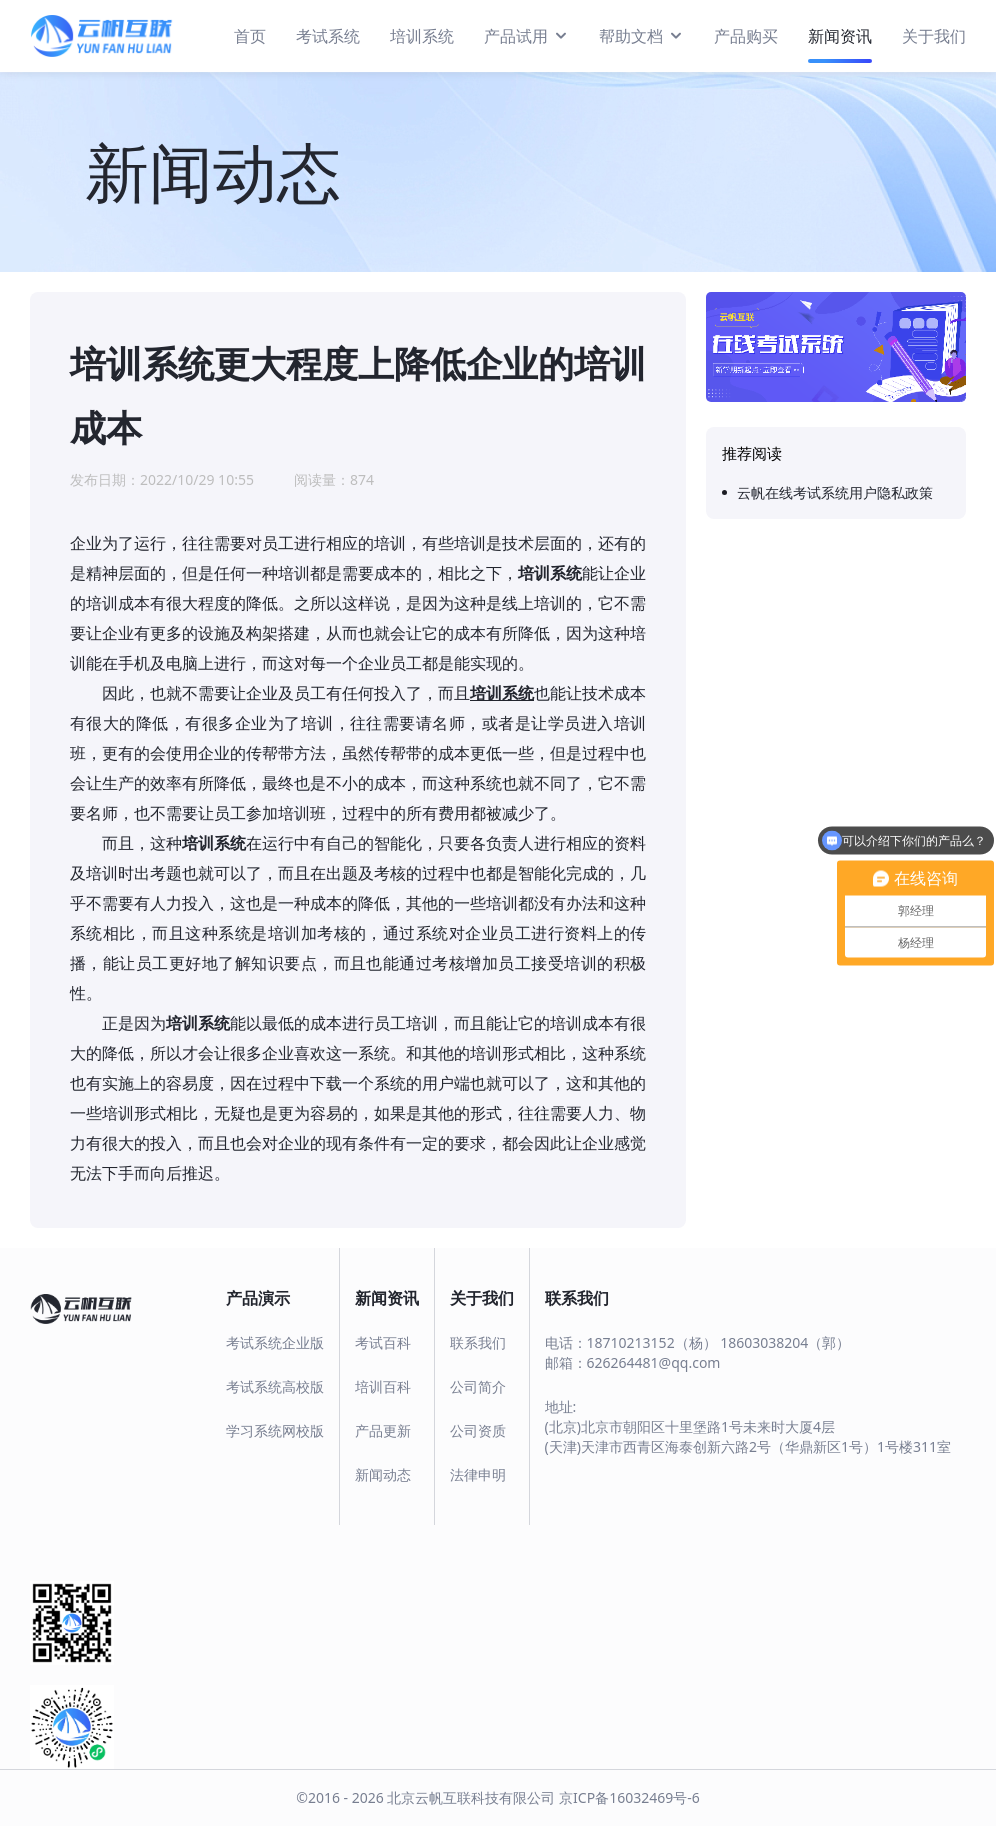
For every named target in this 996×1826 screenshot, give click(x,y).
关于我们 (934, 36)
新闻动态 (383, 1474)
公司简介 (478, 1386)
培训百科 (383, 1386)
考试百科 (383, 1342)
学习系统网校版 (275, 1430)
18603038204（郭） (785, 1342)
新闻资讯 (840, 36)
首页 (250, 36)
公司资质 (478, 1430)
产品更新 (383, 1430)
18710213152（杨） (652, 1342)
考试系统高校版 (275, 1386)
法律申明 (478, 1474)
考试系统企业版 (275, 1342)
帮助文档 (641, 35)
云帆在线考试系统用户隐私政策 (835, 492)
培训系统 (422, 36)
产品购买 (746, 36)
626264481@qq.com (654, 1362)
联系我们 (478, 1342)
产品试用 (526, 35)
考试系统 (328, 36)
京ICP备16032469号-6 (629, 1797)
